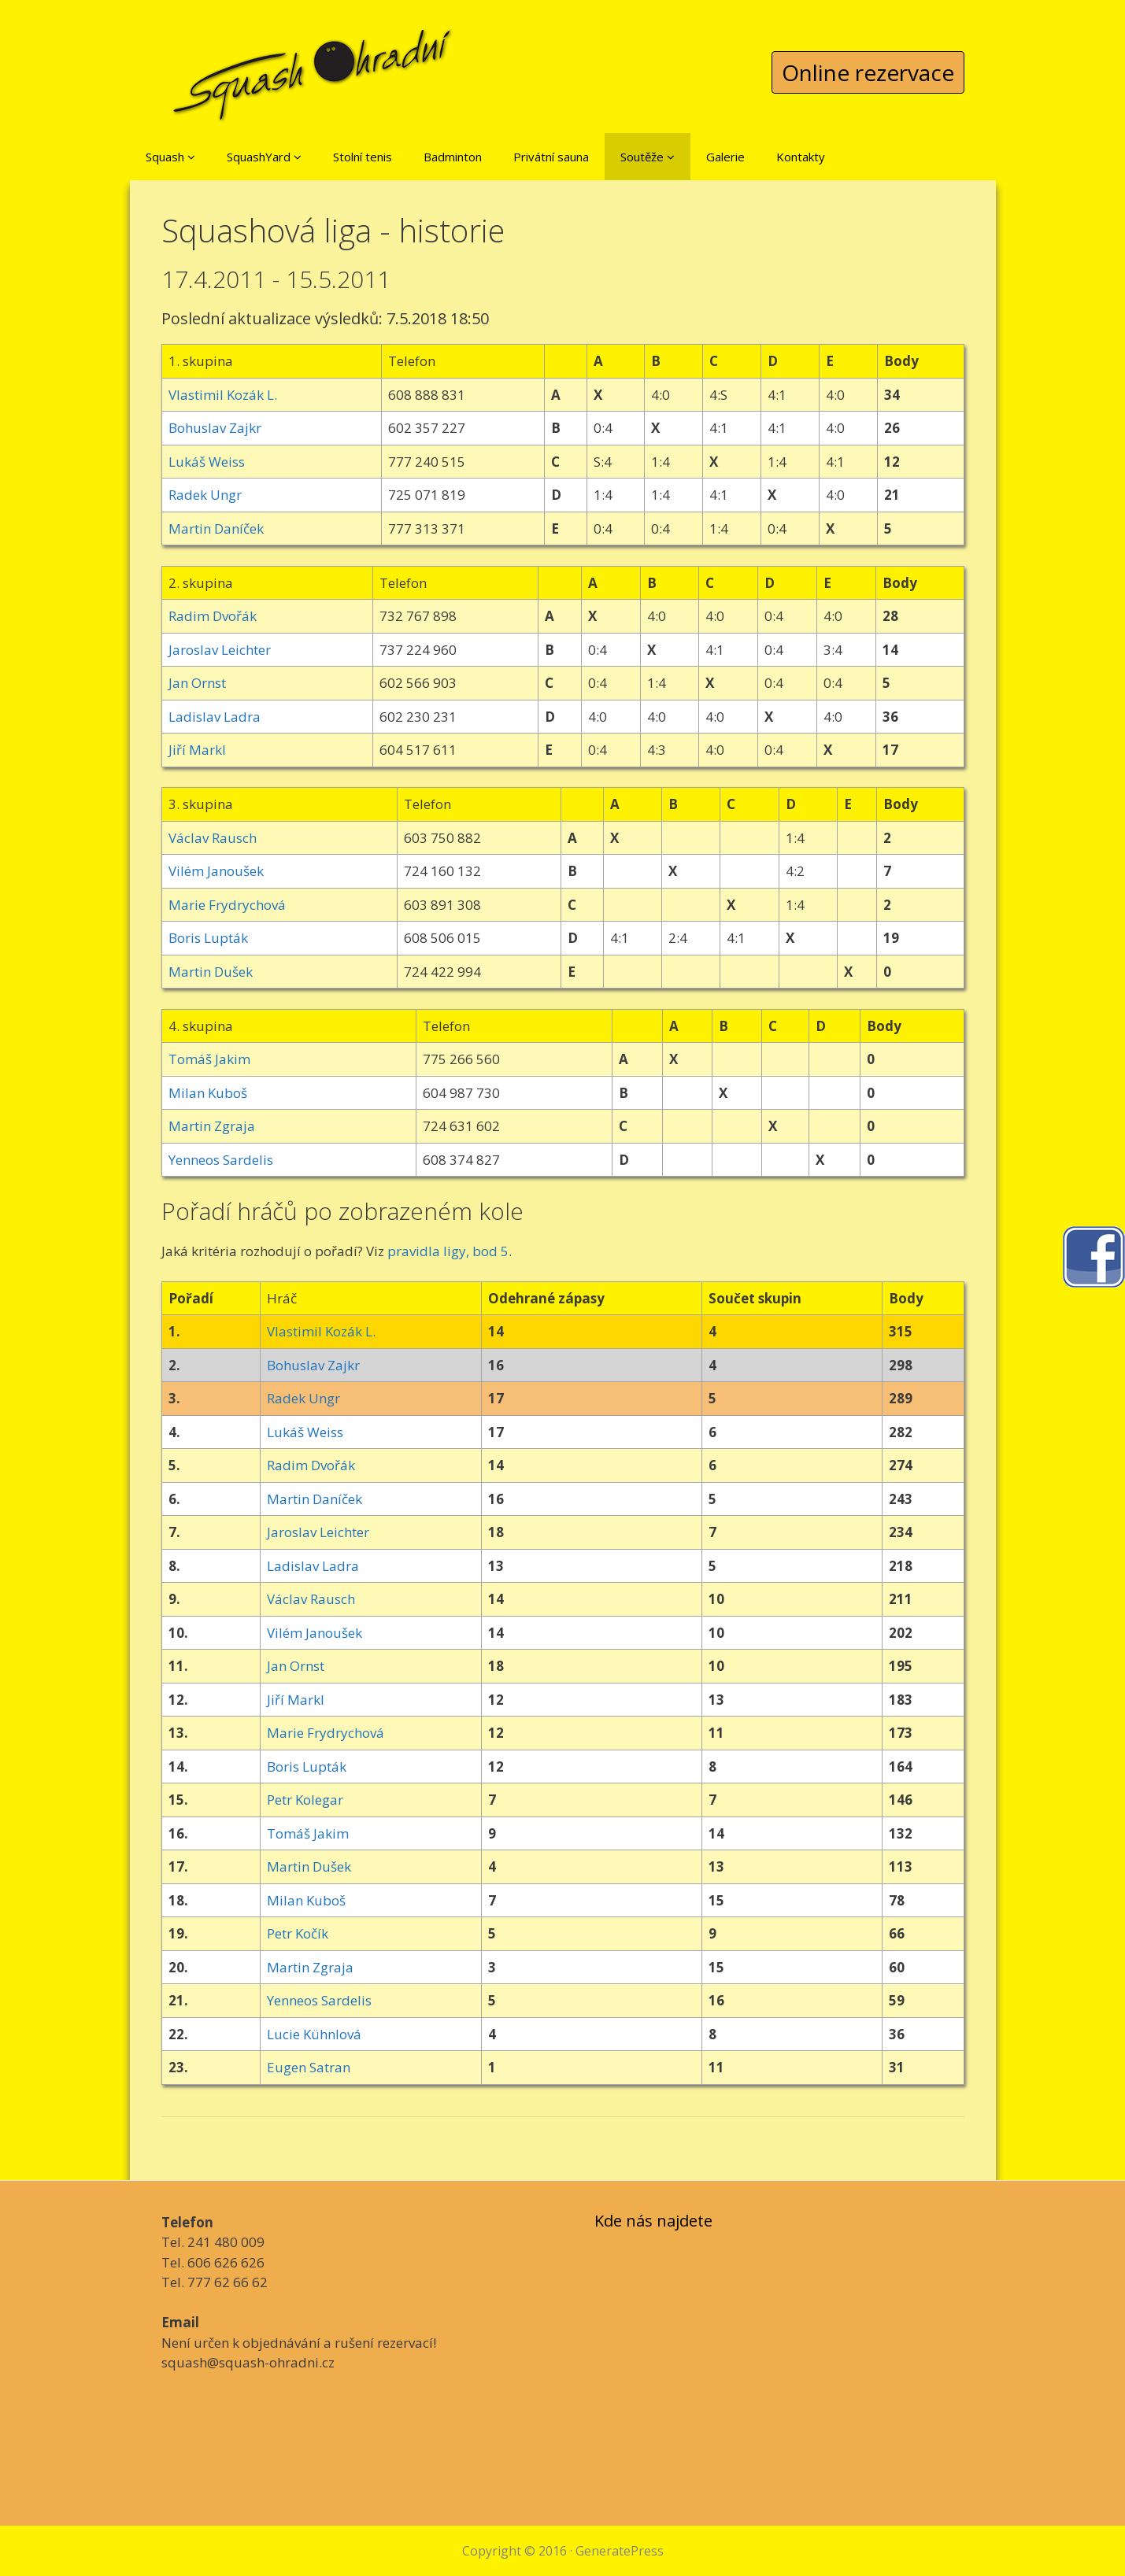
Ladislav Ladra (214, 717)
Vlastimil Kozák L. (222, 395)
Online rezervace (868, 72)
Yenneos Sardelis (220, 1160)
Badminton (453, 156)
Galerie (725, 156)
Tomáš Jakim (209, 1059)
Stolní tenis (362, 156)
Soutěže (647, 156)
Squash (170, 156)
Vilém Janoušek (216, 871)
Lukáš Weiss (206, 462)
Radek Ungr (205, 495)
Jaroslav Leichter (219, 650)
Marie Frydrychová (227, 905)
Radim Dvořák (212, 616)
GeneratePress (619, 2550)
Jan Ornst (197, 683)
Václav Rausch (212, 838)
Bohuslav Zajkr (214, 428)
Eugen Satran (308, 2067)
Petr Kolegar (305, 1800)
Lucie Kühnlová (314, 2034)
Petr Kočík (297, 1933)
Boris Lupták (208, 938)
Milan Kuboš (207, 1093)
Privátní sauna (551, 156)
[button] (191, 156)
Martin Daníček (216, 528)
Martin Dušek (210, 972)
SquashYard (264, 156)
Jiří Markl (197, 750)
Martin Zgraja (211, 1126)
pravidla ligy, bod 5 (448, 1251)
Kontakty (800, 156)
